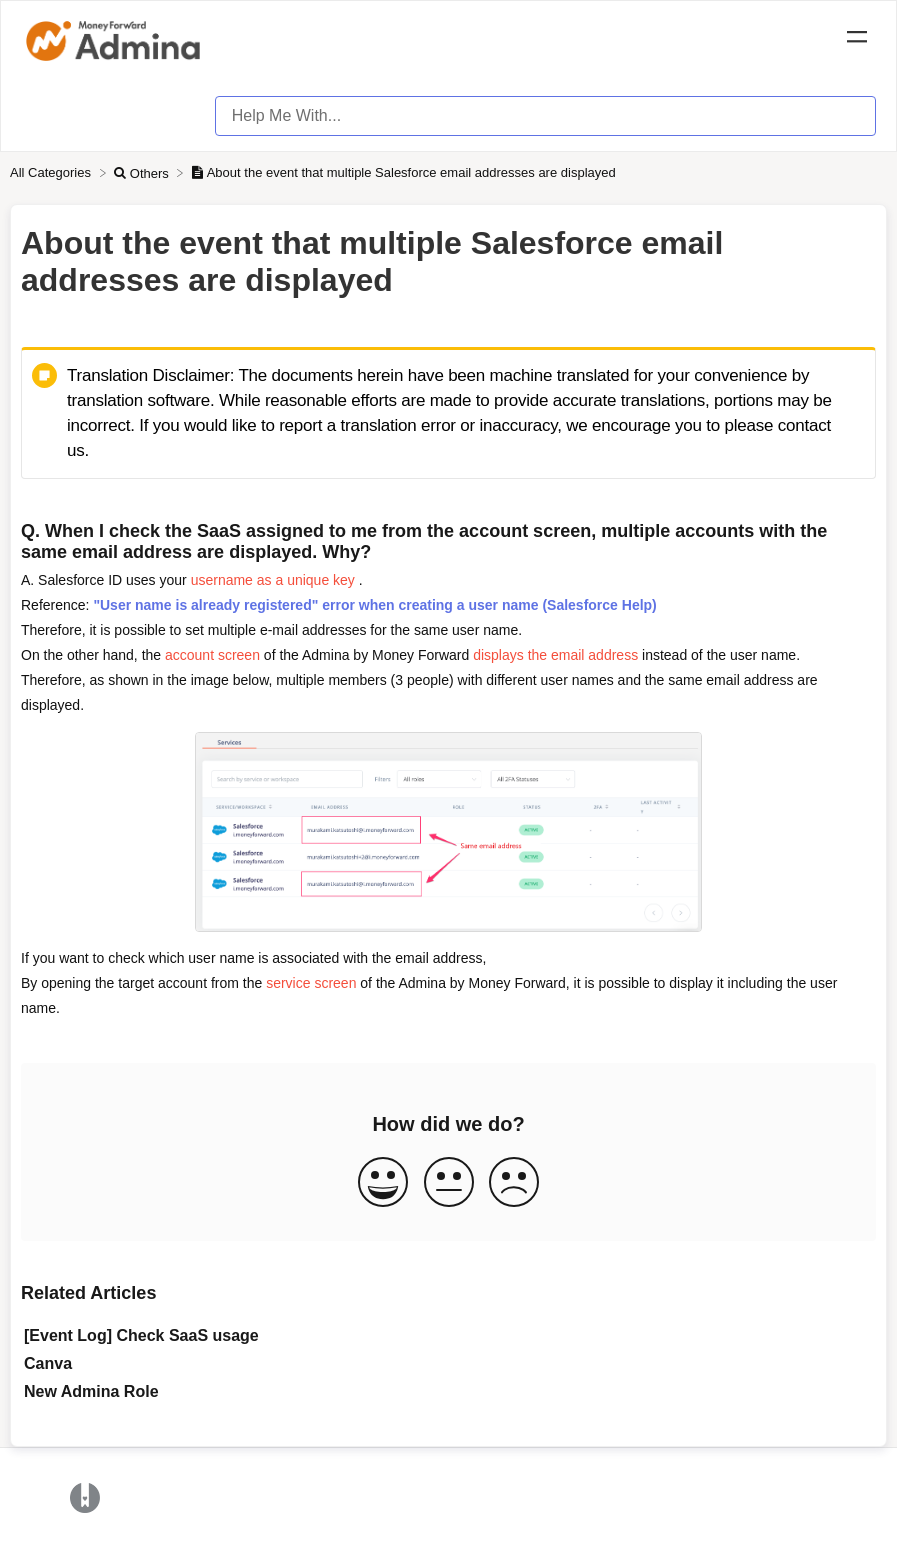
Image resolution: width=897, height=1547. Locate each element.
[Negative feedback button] (514, 1183)
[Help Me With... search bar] (545, 116)
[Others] (143, 172)
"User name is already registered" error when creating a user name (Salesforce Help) (374, 605)
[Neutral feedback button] (449, 1183)
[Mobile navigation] (857, 40)
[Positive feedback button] (383, 1183)
